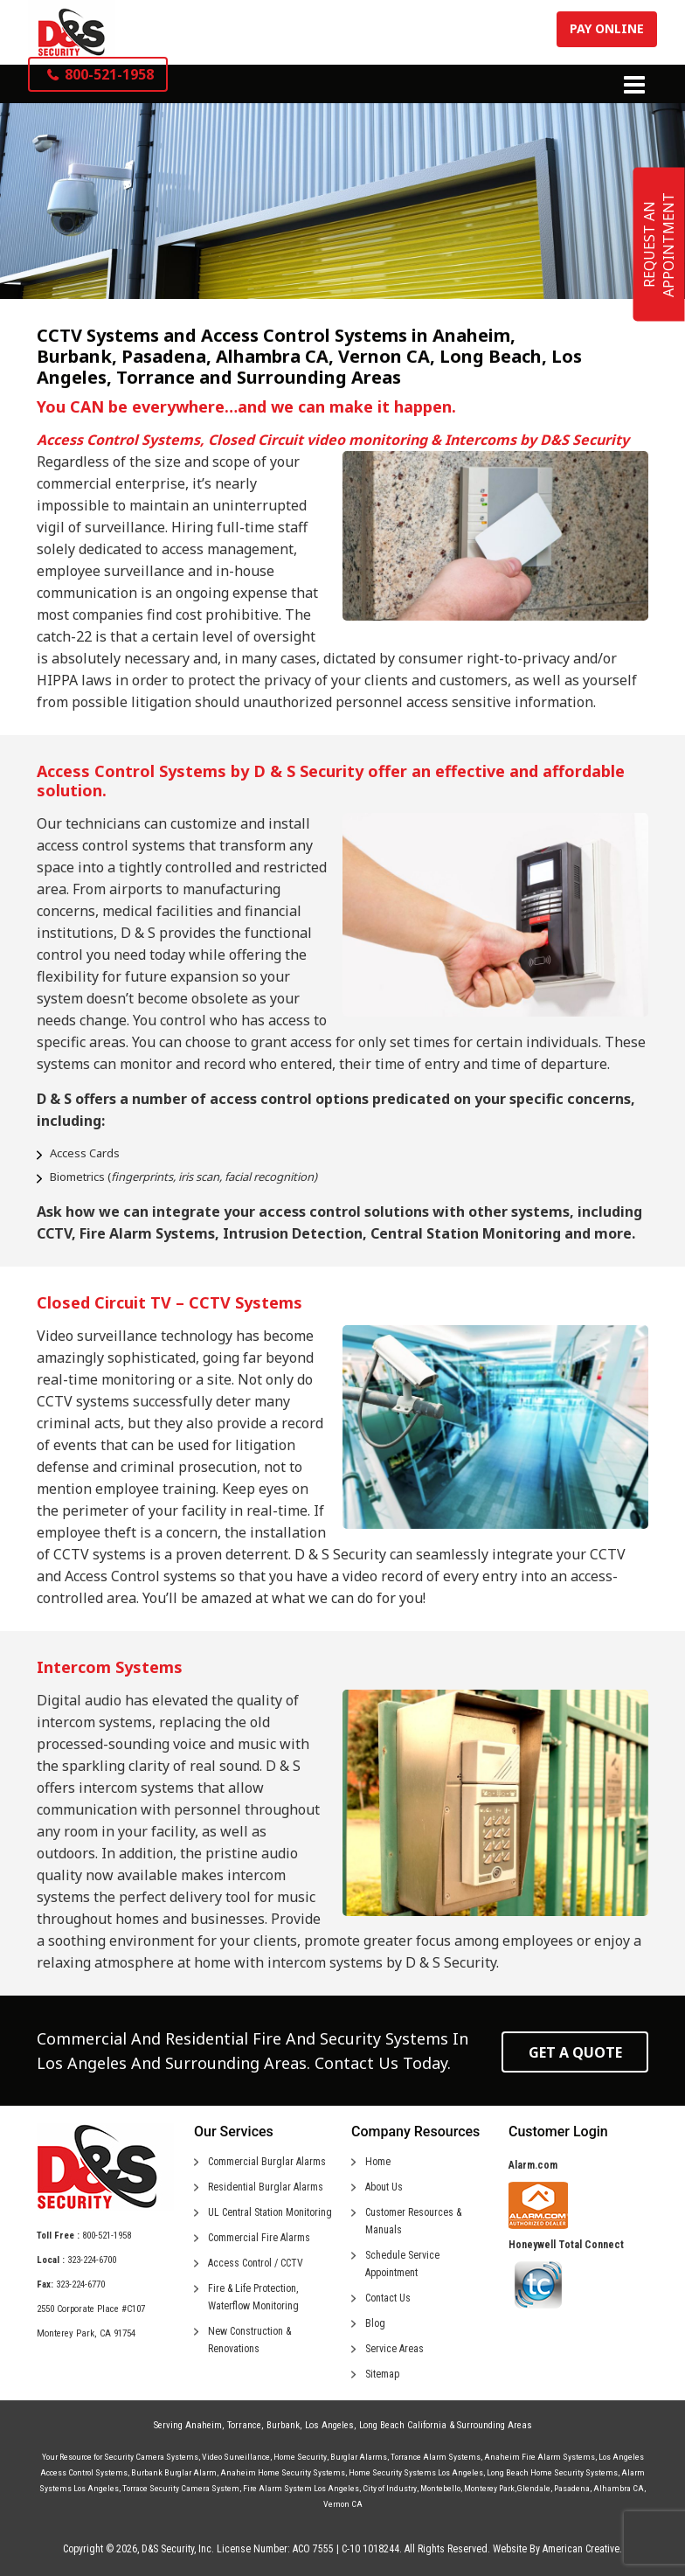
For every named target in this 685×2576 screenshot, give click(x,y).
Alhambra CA (618, 2488)
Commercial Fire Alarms (259, 2238)
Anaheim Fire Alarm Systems (539, 2456)
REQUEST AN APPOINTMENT (659, 244)
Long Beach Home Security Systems (552, 2472)
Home (378, 2162)
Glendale (533, 2488)
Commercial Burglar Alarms (267, 2162)
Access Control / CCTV (255, 2263)
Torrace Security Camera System (180, 2488)
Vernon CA (343, 2504)
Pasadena (572, 2488)
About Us (384, 2187)
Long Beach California (402, 2425)
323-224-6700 (91, 2260)
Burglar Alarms (358, 2456)
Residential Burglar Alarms (265, 2187)
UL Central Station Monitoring (270, 2212)
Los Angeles (329, 2425)
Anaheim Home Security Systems (282, 2472)
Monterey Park (489, 2488)
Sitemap (382, 2374)
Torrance (244, 2425)
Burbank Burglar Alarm (174, 2472)
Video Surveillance (236, 2456)
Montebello (440, 2488)
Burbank (283, 2425)
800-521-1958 (106, 2235)
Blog (375, 2323)
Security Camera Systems (151, 2456)
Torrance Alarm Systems (436, 2456)
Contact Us (388, 2298)
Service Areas (394, 2349)
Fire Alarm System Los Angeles (301, 2488)
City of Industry (390, 2488)
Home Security (300, 2456)
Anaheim (203, 2425)
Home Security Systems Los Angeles (416, 2472)
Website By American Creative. (557, 2549)
